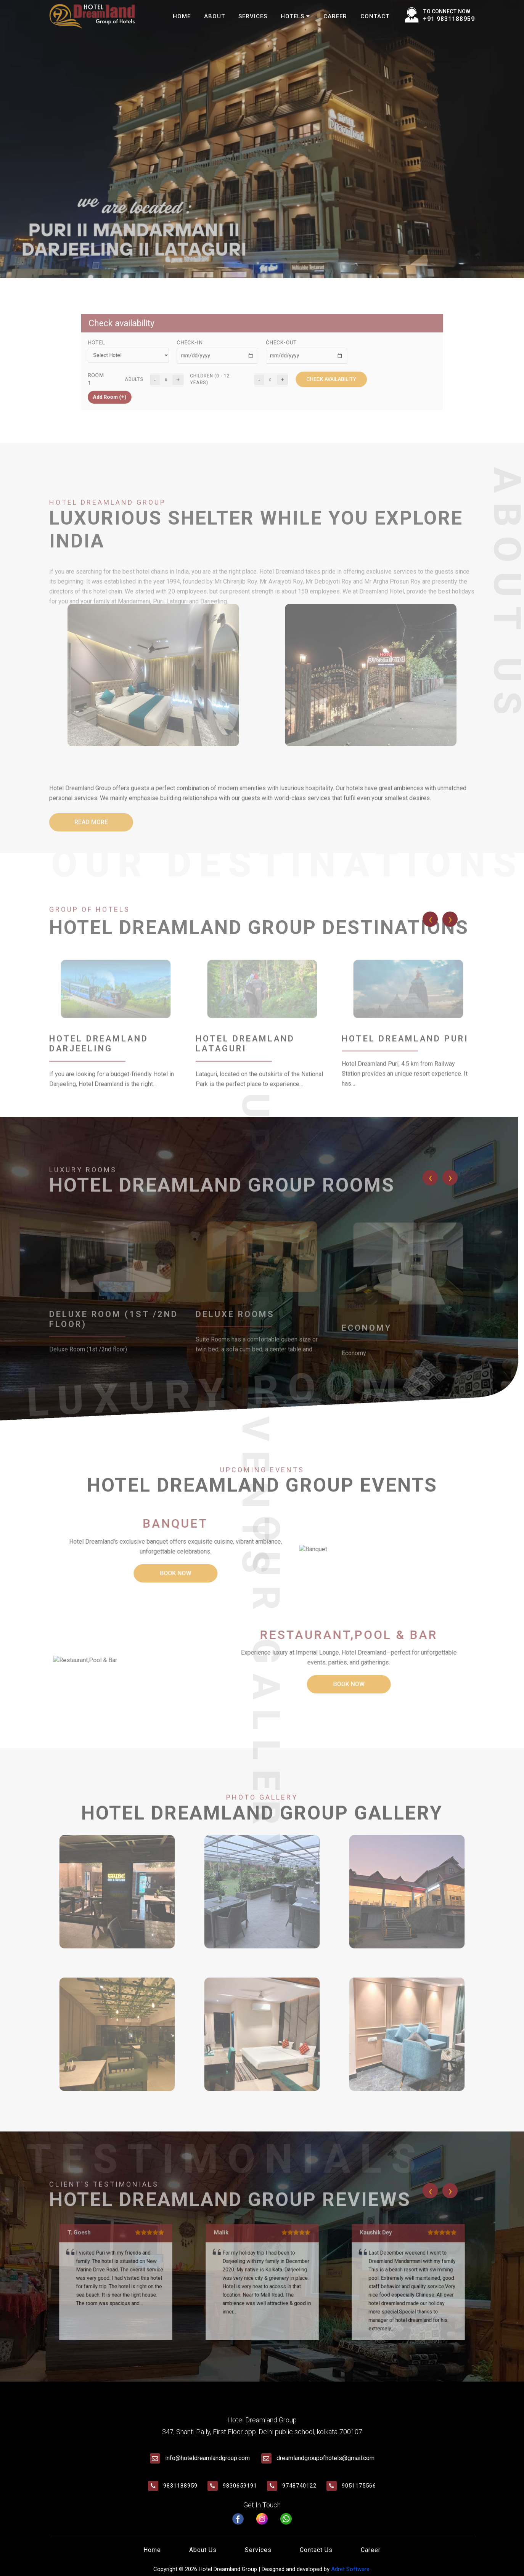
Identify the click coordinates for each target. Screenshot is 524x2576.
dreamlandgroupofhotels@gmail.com (325, 2458)
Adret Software (350, 2569)
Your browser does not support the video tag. (262, 139)
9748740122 (299, 2485)
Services (252, 16)
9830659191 (240, 2485)
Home (182, 16)
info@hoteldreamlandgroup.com (207, 2458)
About (214, 16)
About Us (203, 2550)
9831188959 (180, 2485)
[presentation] (430, 919)
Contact (374, 16)
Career (335, 16)
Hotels (295, 16)
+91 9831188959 (449, 18)
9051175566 (359, 2485)
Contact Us (316, 2550)
